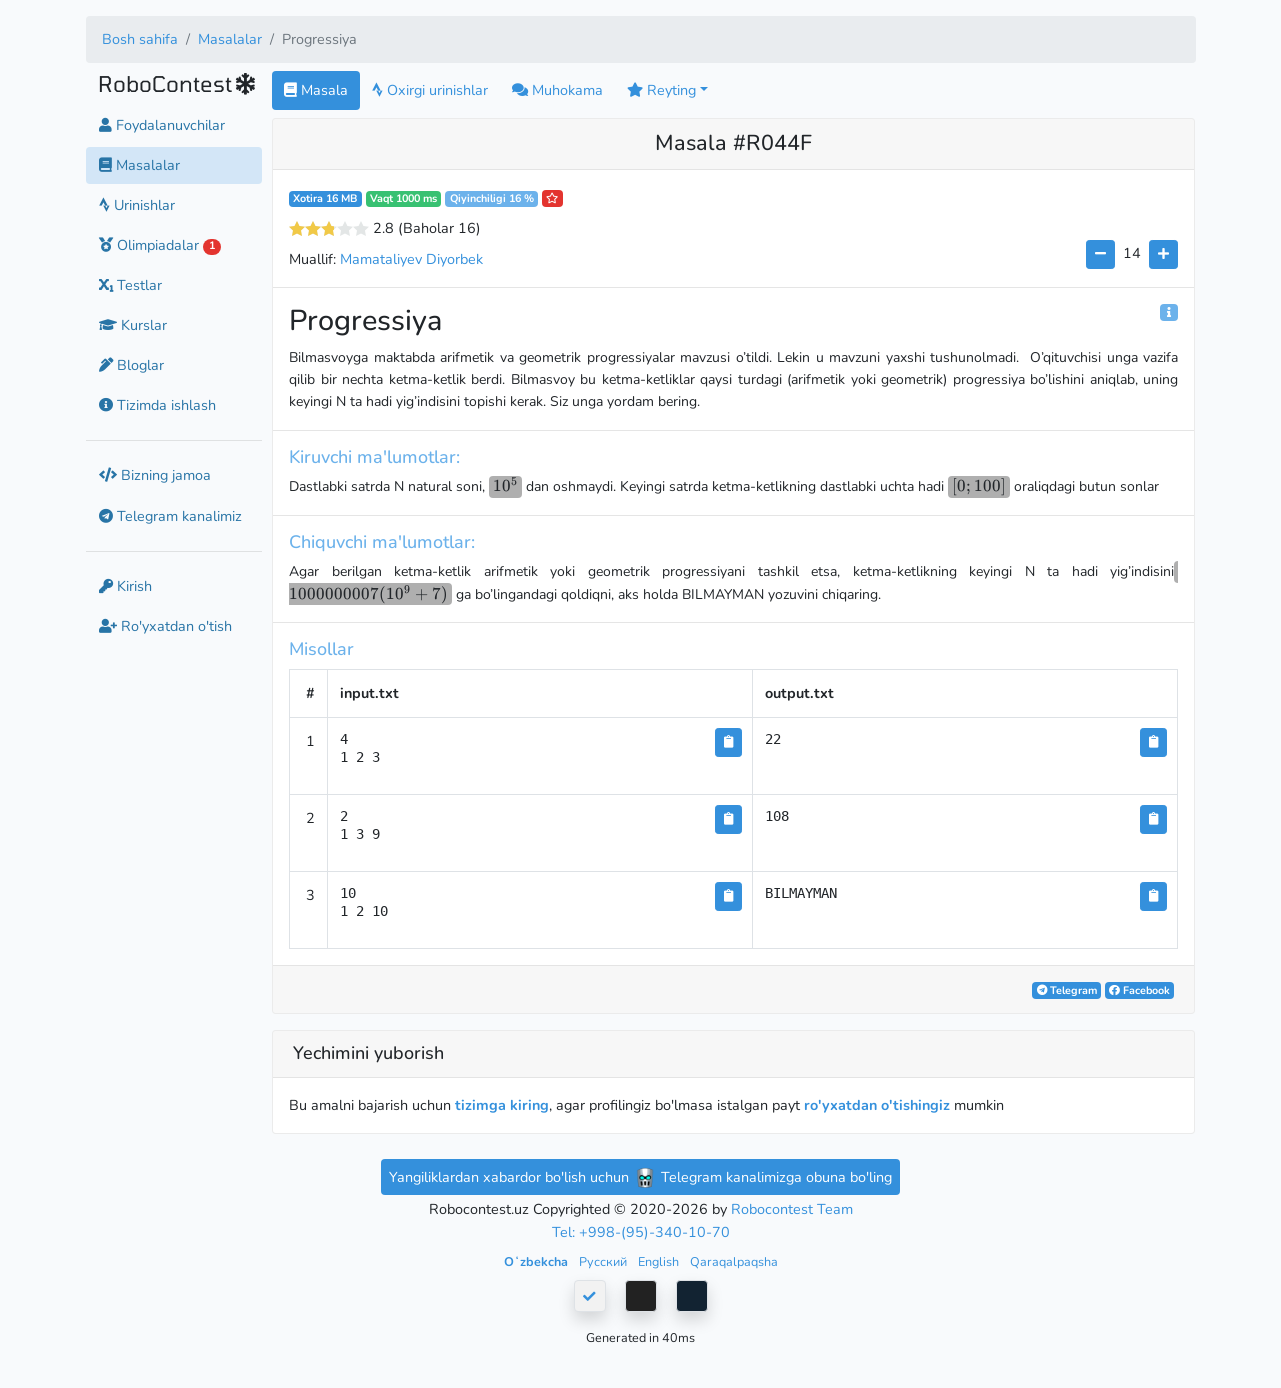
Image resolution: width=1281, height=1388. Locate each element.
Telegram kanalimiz (170, 516)
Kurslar (133, 325)
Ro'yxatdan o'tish (165, 626)
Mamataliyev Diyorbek (411, 259)
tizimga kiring (502, 1105)
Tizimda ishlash (157, 405)
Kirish (125, 586)
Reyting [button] (661, 90)
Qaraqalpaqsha (734, 1261)
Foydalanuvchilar (162, 125)
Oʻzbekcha (537, 1261)
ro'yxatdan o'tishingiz (877, 1105)
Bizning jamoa (155, 475)
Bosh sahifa (140, 39)
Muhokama (557, 90)
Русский (604, 1261)
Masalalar (230, 39)
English (660, 1261)
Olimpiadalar (160, 245)
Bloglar (131, 365)
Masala (316, 90)
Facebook (1139, 990)
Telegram (1067, 990)
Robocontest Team (792, 1209)
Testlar (130, 285)
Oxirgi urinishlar (430, 90)
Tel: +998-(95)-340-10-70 (641, 1232)
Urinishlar (137, 205)
